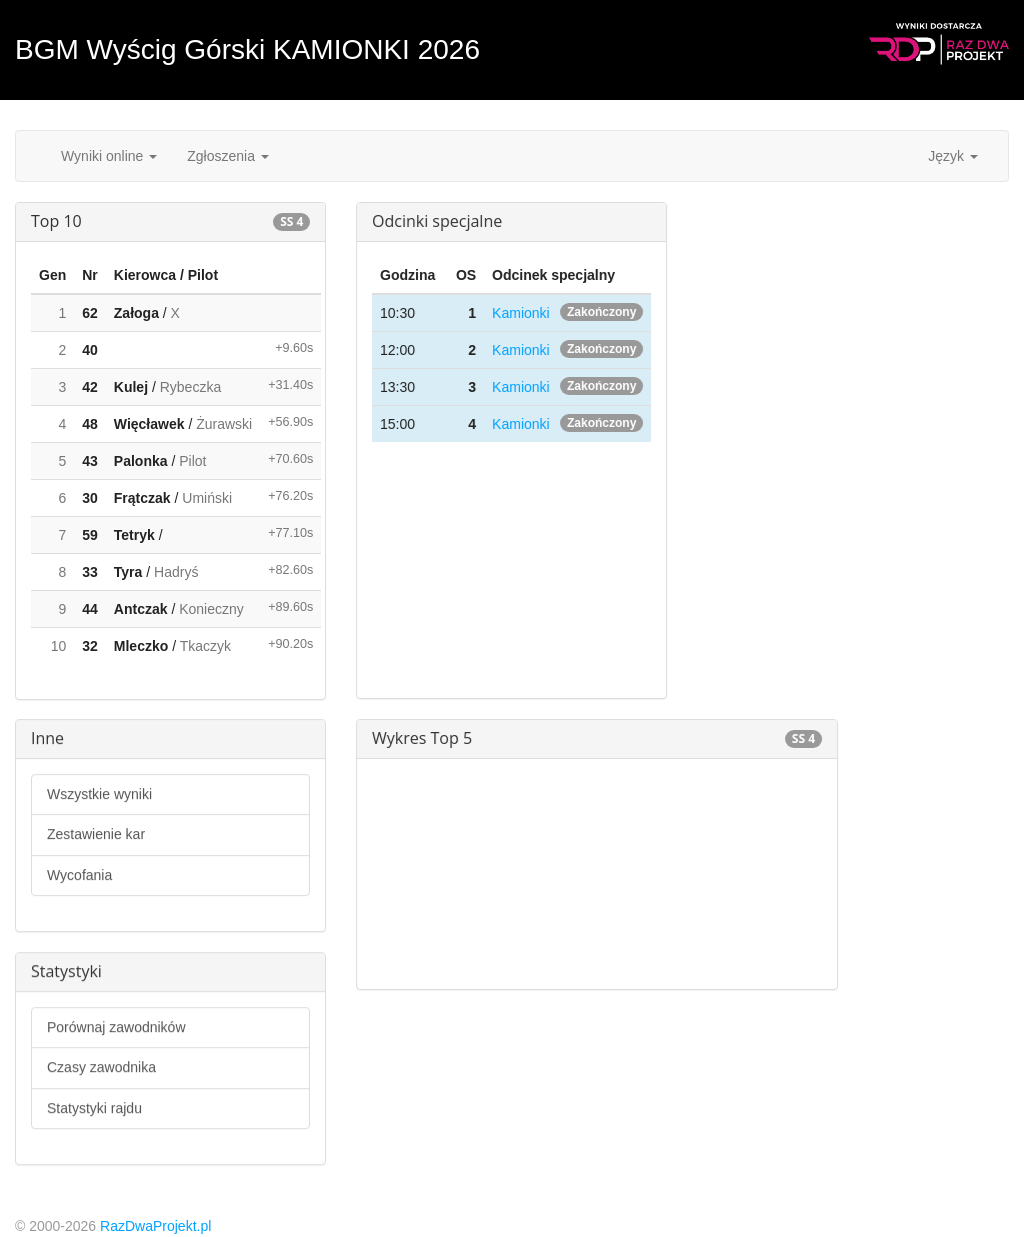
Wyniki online (109, 156)
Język (953, 156)
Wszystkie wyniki (99, 794)
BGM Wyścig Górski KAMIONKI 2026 (247, 49)
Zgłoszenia (228, 156)
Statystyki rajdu (94, 1108)
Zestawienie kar (96, 834)
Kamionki (521, 313)
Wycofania (79, 875)
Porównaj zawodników (116, 1027)
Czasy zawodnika (101, 1067)
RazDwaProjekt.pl (155, 1226)
